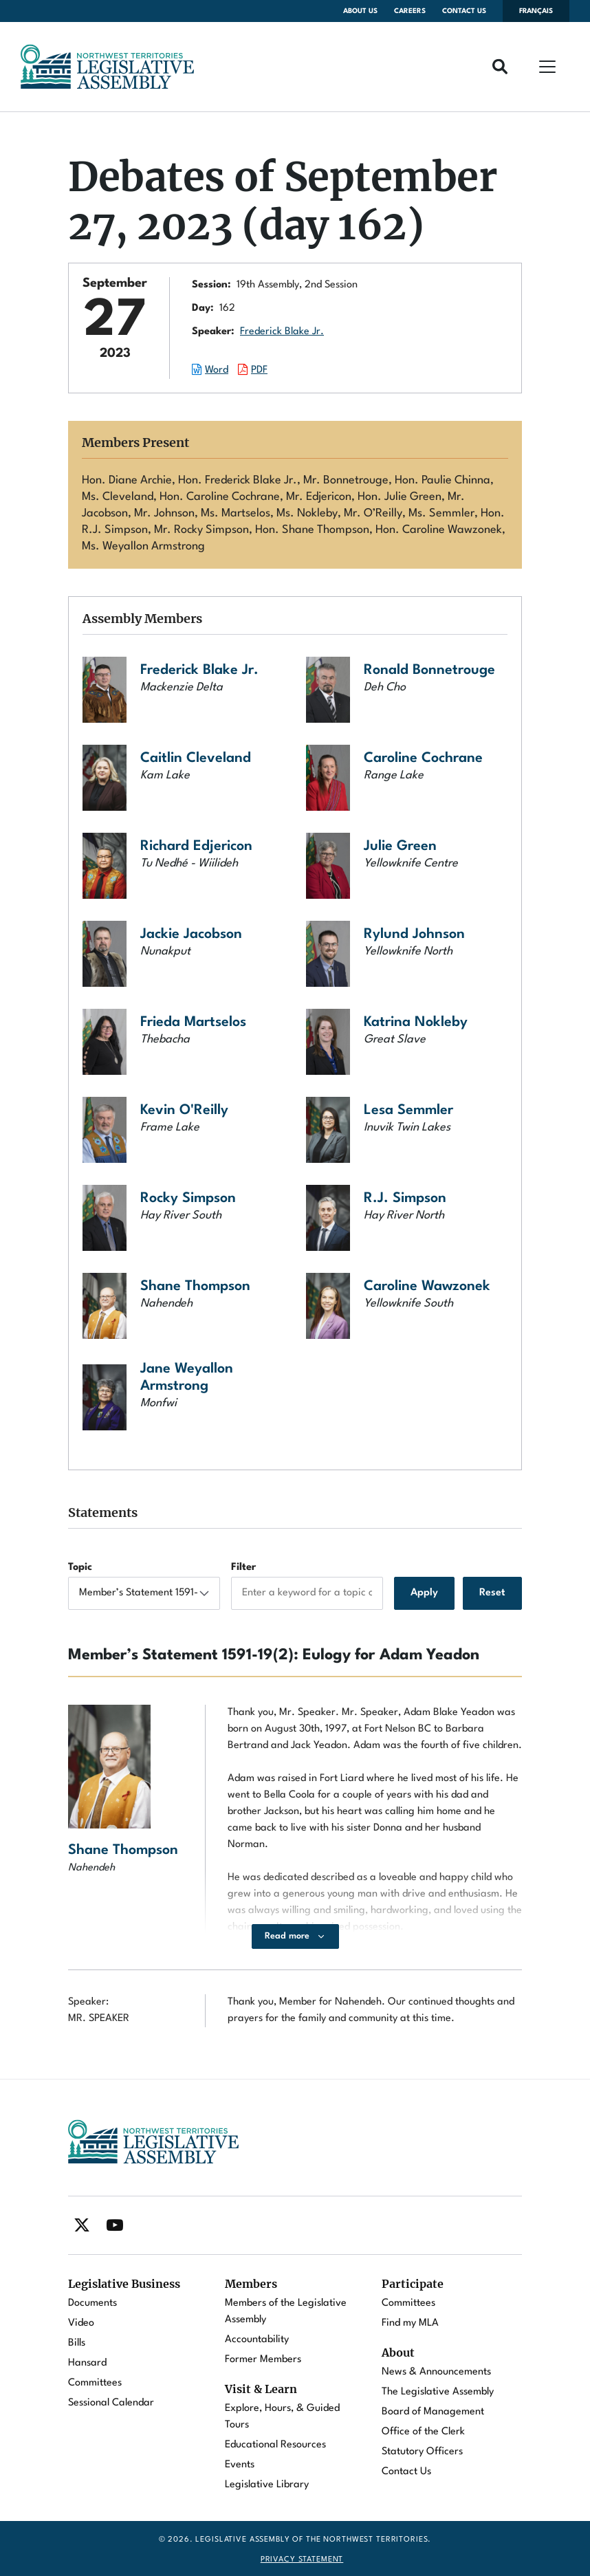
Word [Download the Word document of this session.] (216, 370)
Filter (243, 1567)
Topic (80, 1567)
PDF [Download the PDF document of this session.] (259, 370)
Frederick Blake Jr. (282, 332)
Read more (287, 1936)
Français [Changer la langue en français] (536, 11)
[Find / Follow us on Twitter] (82, 2225)
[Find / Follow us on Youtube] (115, 2225)
